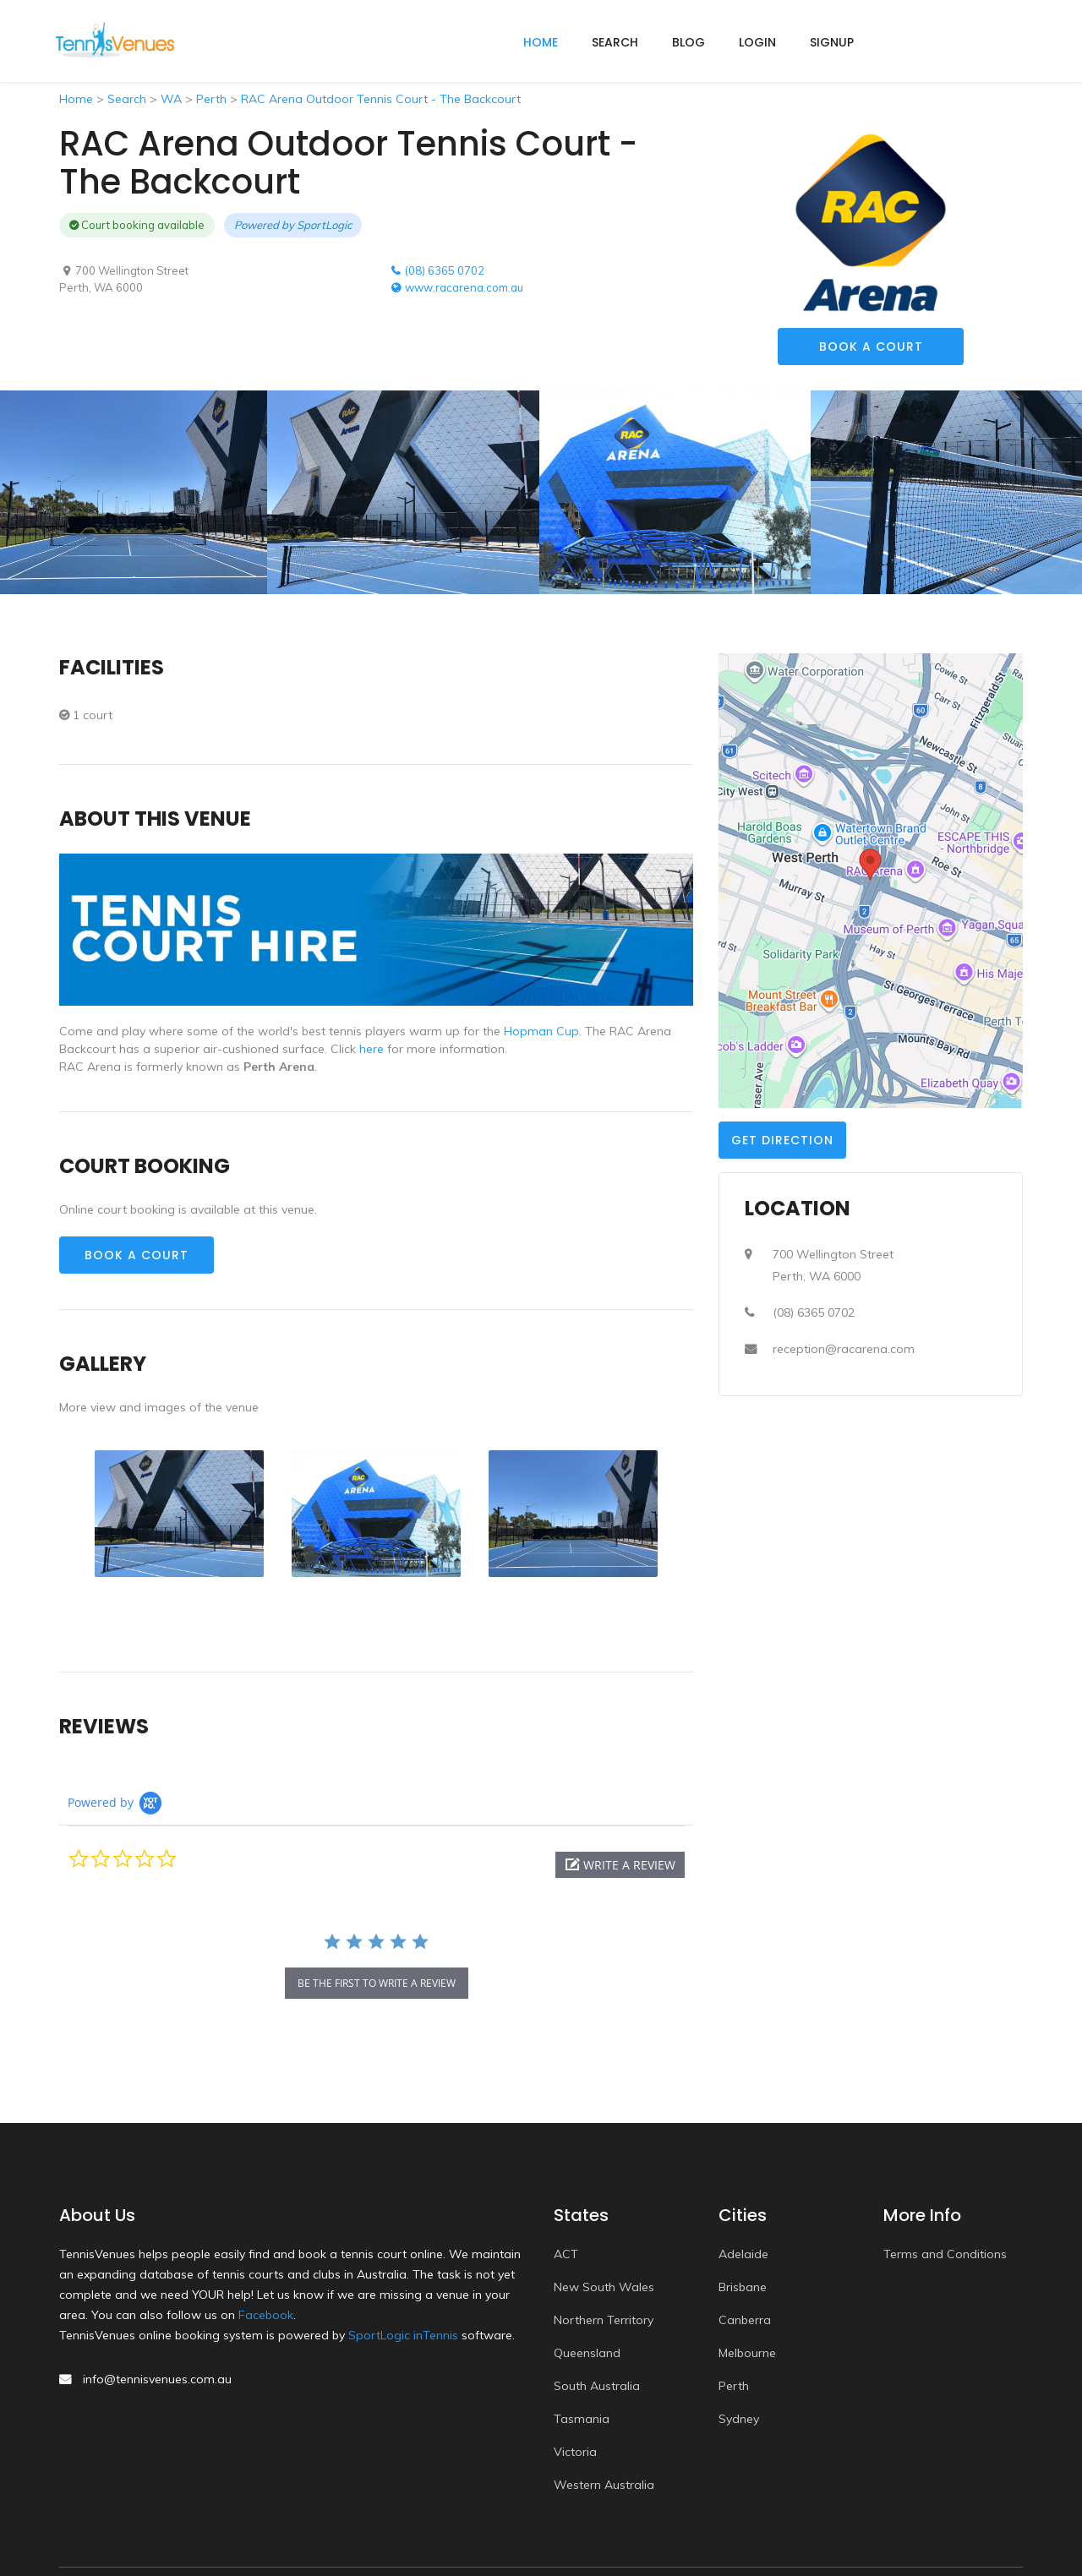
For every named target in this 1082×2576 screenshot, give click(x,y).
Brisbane (743, 2287)
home (540, 42)
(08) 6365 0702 (436, 270)
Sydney (739, 2418)
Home (76, 98)
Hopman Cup (541, 1031)
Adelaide (743, 2254)
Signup (832, 42)
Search (615, 42)
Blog (688, 42)
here (371, 1048)
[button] (620, 1865)
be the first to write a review (377, 1983)
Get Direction (782, 1140)
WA (171, 98)
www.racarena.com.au (456, 287)
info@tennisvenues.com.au (157, 2379)
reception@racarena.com (844, 1348)
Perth (211, 98)
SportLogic (324, 225)
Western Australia (604, 2484)
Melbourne (747, 2352)
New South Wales (604, 2287)
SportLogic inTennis (403, 2335)
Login (757, 42)
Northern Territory (603, 2320)
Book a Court (871, 346)
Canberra (745, 2320)
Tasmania (581, 2418)
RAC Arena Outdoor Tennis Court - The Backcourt (381, 98)
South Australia (597, 2385)
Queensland (587, 2352)
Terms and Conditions (945, 2254)
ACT (566, 2254)
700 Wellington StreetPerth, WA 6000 (833, 1265)
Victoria (575, 2451)
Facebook (265, 2314)
